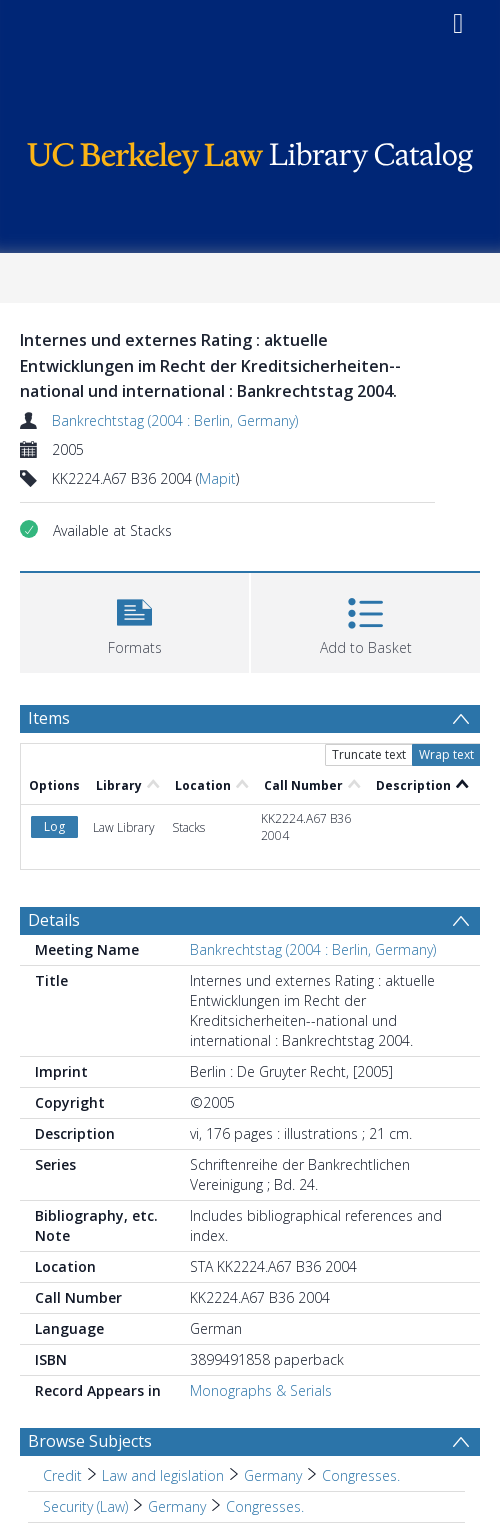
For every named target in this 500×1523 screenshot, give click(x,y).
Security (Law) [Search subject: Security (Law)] (85, 1506)
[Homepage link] (250, 152)
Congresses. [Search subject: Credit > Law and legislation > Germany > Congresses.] (361, 1475)
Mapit (217, 478)
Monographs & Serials (261, 1390)
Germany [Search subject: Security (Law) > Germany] (177, 1506)
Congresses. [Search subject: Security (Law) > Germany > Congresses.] (265, 1506)
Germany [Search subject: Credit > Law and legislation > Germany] (273, 1475)
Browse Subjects (90, 1441)
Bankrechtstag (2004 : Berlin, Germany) (175, 420)
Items (49, 718)
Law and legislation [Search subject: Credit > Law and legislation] (163, 1475)
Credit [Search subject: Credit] (62, 1475)
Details (54, 920)
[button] (134, 620)
